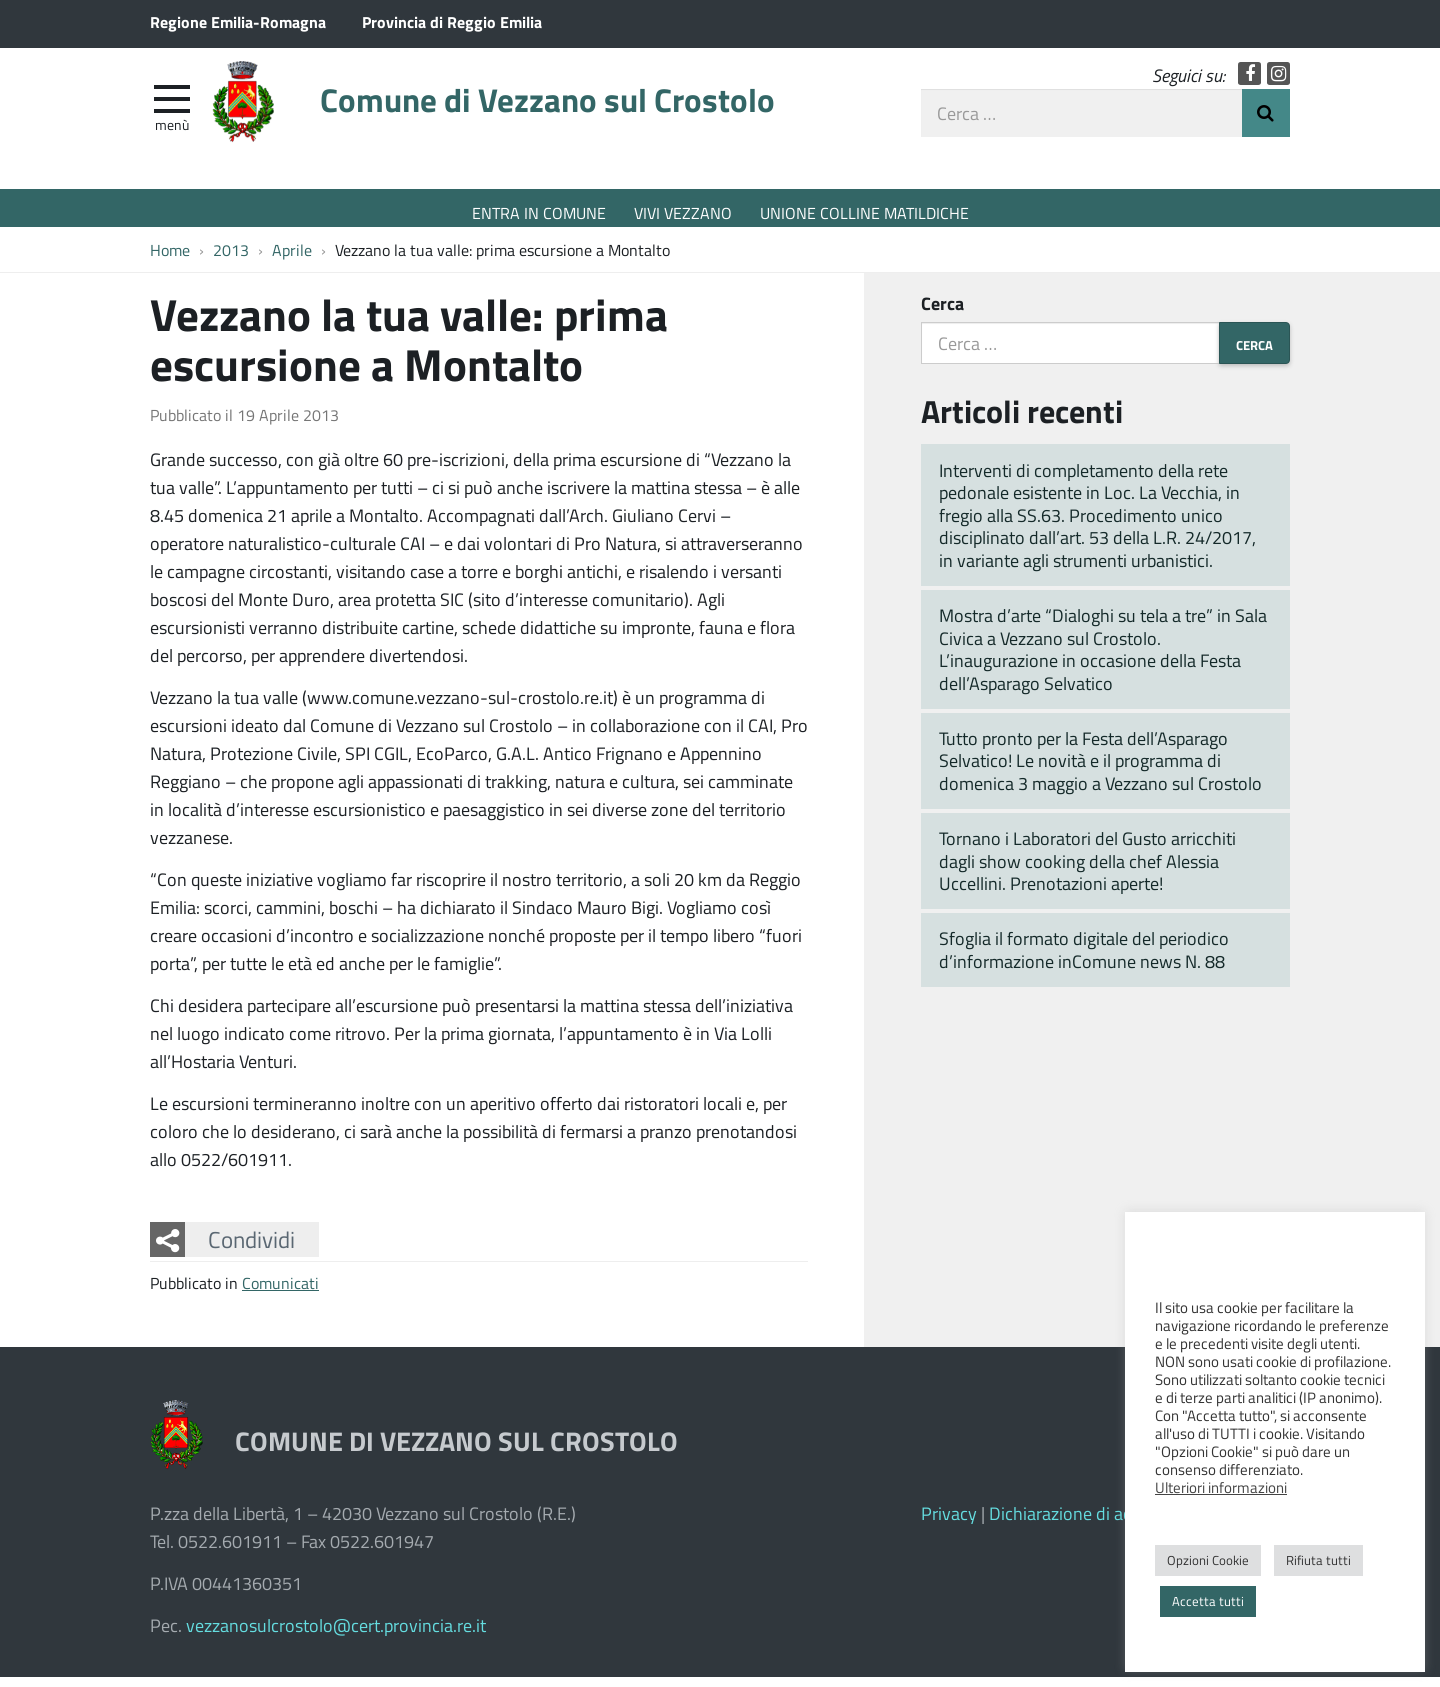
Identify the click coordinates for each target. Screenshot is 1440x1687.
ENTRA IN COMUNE (539, 212)
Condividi (251, 1250)
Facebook (1249, 82)
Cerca (942, 313)
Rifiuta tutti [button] (1318, 1560)
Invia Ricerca (1266, 122)
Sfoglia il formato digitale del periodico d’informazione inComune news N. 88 (1084, 960)
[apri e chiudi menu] (172, 106)
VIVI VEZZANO (683, 212)
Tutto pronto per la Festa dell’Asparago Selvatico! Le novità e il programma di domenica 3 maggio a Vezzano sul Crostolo (1100, 770)
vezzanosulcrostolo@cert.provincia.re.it (336, 1635)
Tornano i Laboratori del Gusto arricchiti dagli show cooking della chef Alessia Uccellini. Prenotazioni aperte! (1087, 870)
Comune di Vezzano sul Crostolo (595, 112)
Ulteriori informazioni (1221, 1487)
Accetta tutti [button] (1208, 1601)
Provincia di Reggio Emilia (452, 21)
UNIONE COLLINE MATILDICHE (864, 212)
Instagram (1278, 82)
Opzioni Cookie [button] (1208, 1560)
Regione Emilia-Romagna (238, 21)
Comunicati (280, 1292)
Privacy (949, 1523)
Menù (172, 133)
